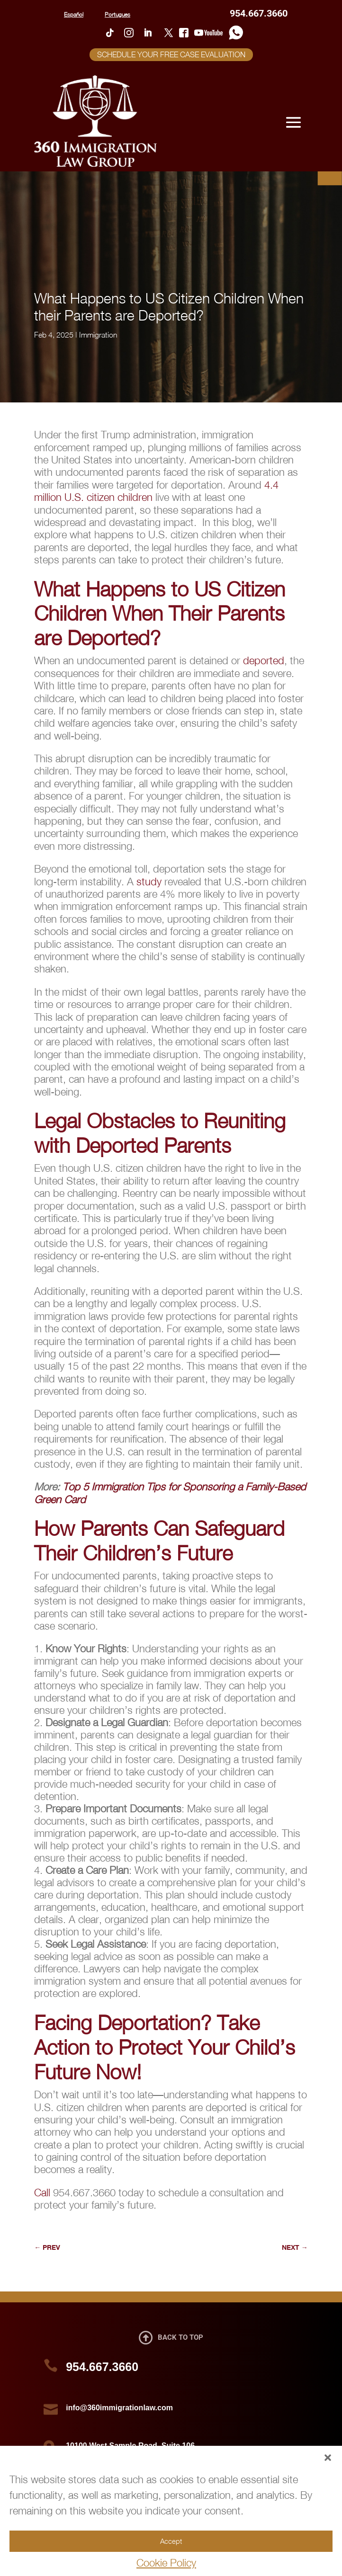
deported (263, 660)
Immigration (98, 334)
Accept (171, 2541)
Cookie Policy (166, 2563)
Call (42, 2192)
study (150, 881)
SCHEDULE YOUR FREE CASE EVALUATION (171, 54)
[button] (328, 2457)
